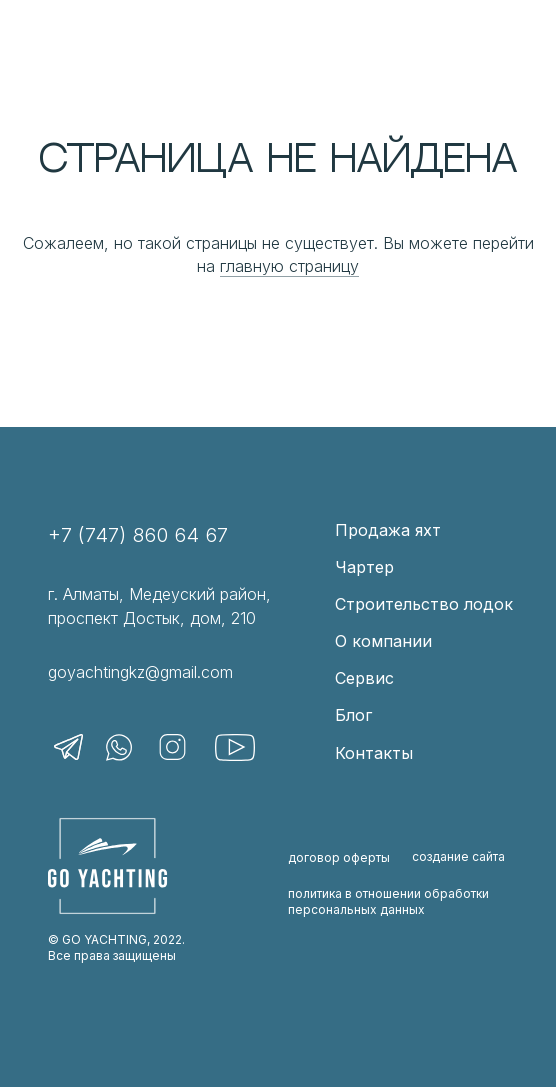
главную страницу (289, 266)
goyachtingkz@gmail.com (140, 672)
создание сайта (458, 856)
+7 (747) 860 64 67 (138, 535)
